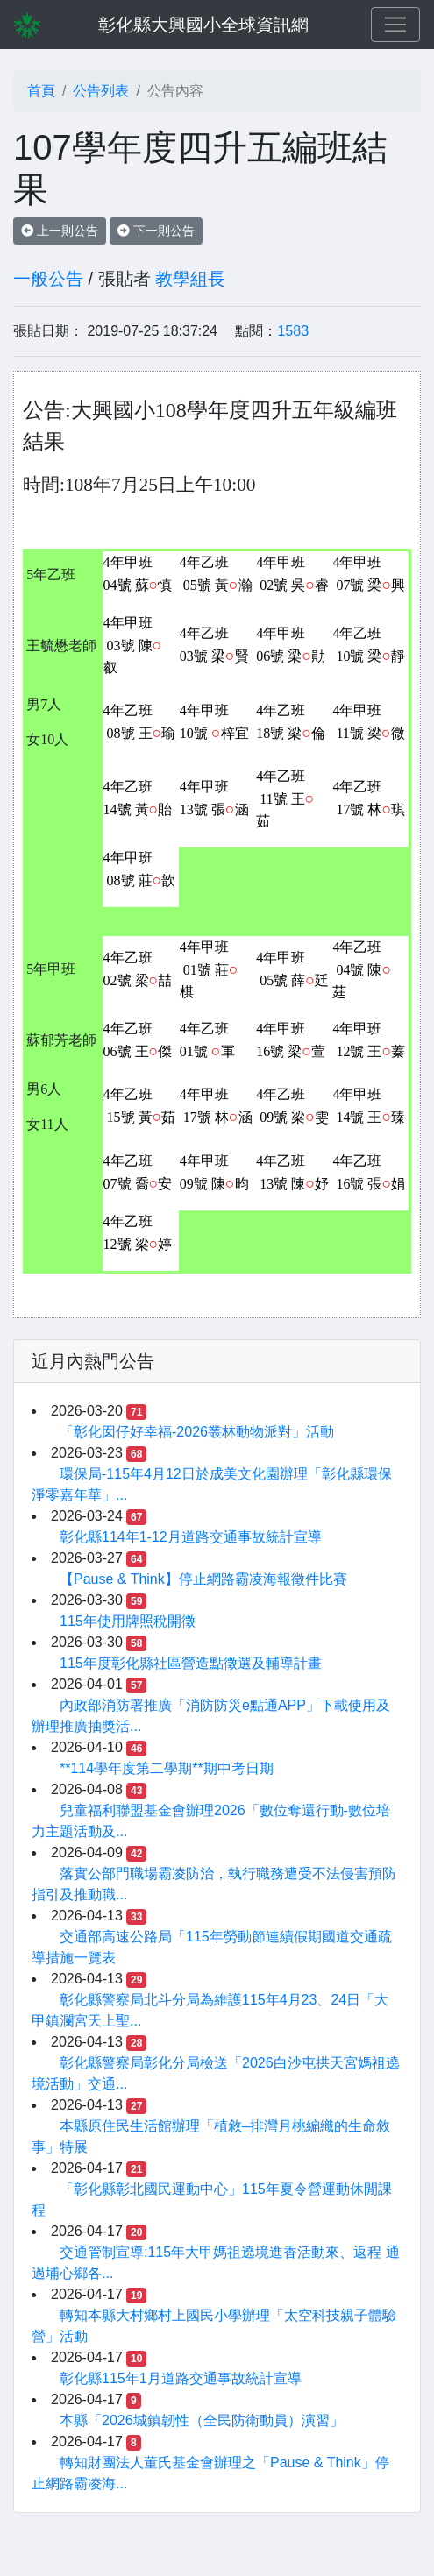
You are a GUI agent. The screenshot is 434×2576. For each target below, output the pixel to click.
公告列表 (101, 90)
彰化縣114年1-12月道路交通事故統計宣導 (191, 1536)
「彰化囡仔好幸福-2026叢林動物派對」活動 (197, 1431)
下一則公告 (156, 231)
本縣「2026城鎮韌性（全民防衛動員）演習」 (202, 2420)
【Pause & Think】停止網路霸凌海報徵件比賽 (203, 1579)
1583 (293, 330)
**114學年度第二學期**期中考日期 (167, 1768)
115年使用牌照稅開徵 (128, 1621)
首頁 (41, 90)
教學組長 (190, 278)
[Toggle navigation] (395, 24)
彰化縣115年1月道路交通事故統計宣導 (181, 2378)
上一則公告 (59, 231)
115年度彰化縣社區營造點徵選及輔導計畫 (191, 1663)
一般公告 (48, 278)
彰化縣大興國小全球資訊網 (203, 24)
